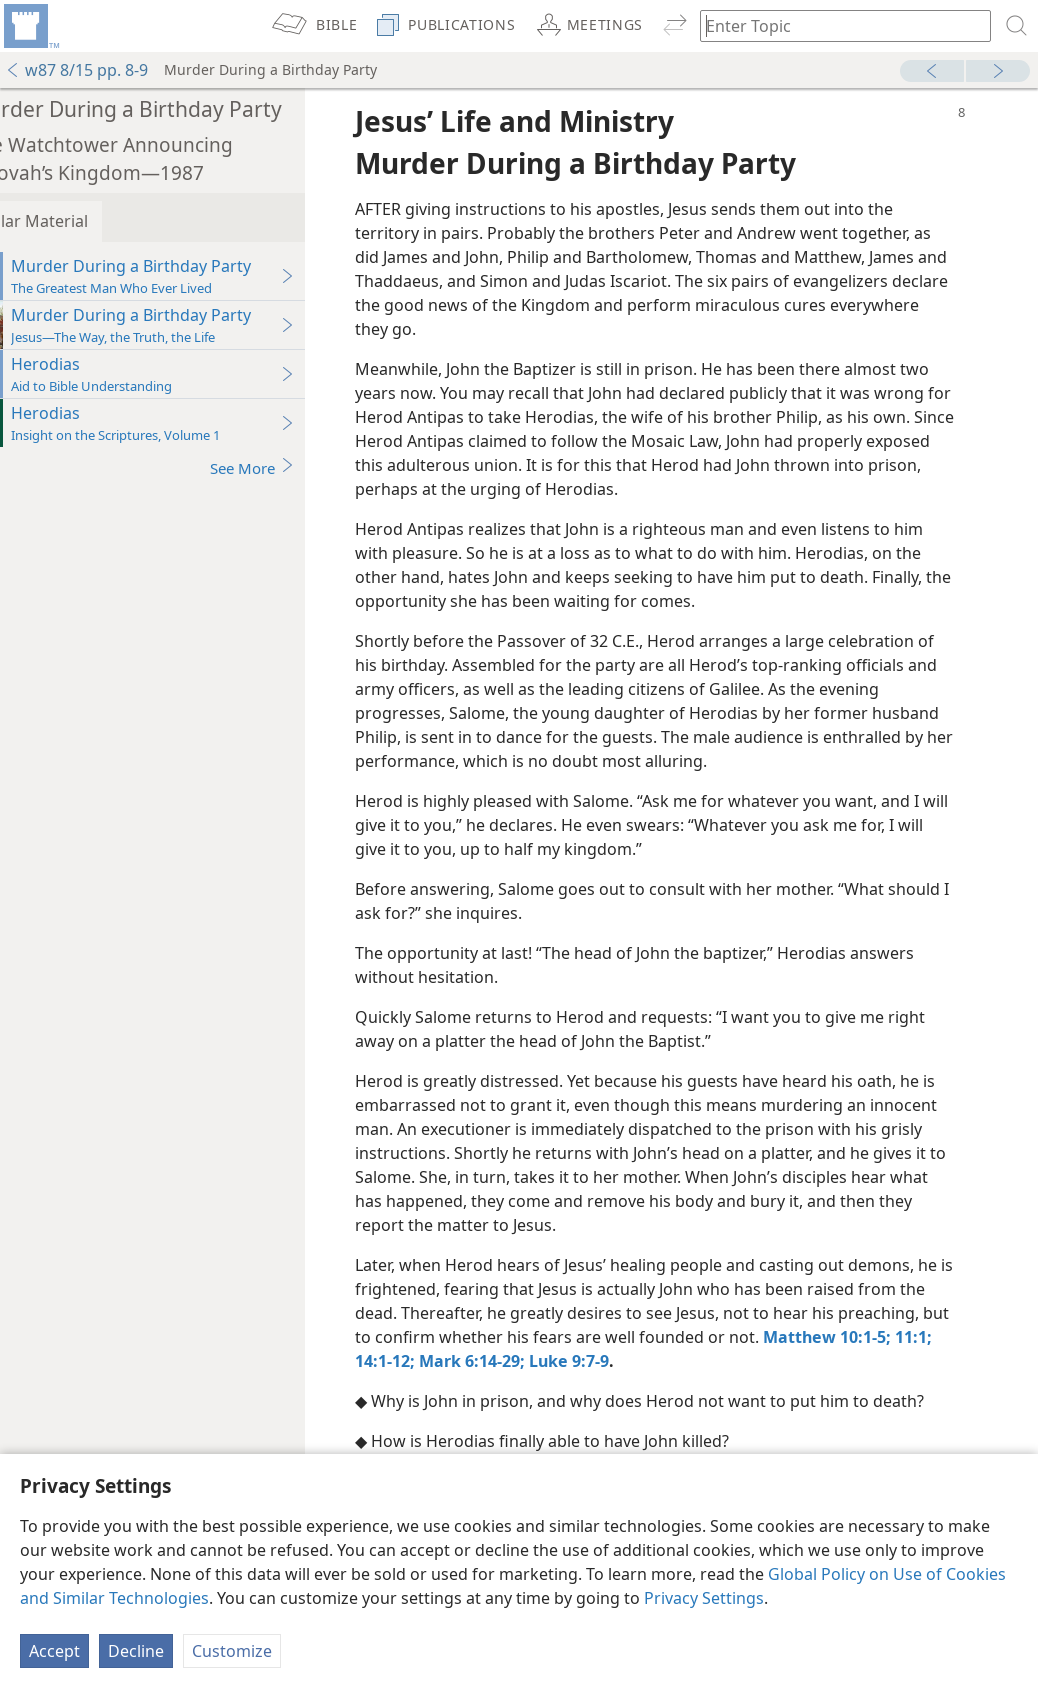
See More (297, 467)
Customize (232, 1651)
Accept (54, 1651)
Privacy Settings (704, 1598)
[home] (30, 26)
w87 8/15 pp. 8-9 (76, 70)
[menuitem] (30, 26)
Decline (136, 1651)
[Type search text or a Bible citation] (836, 25)
